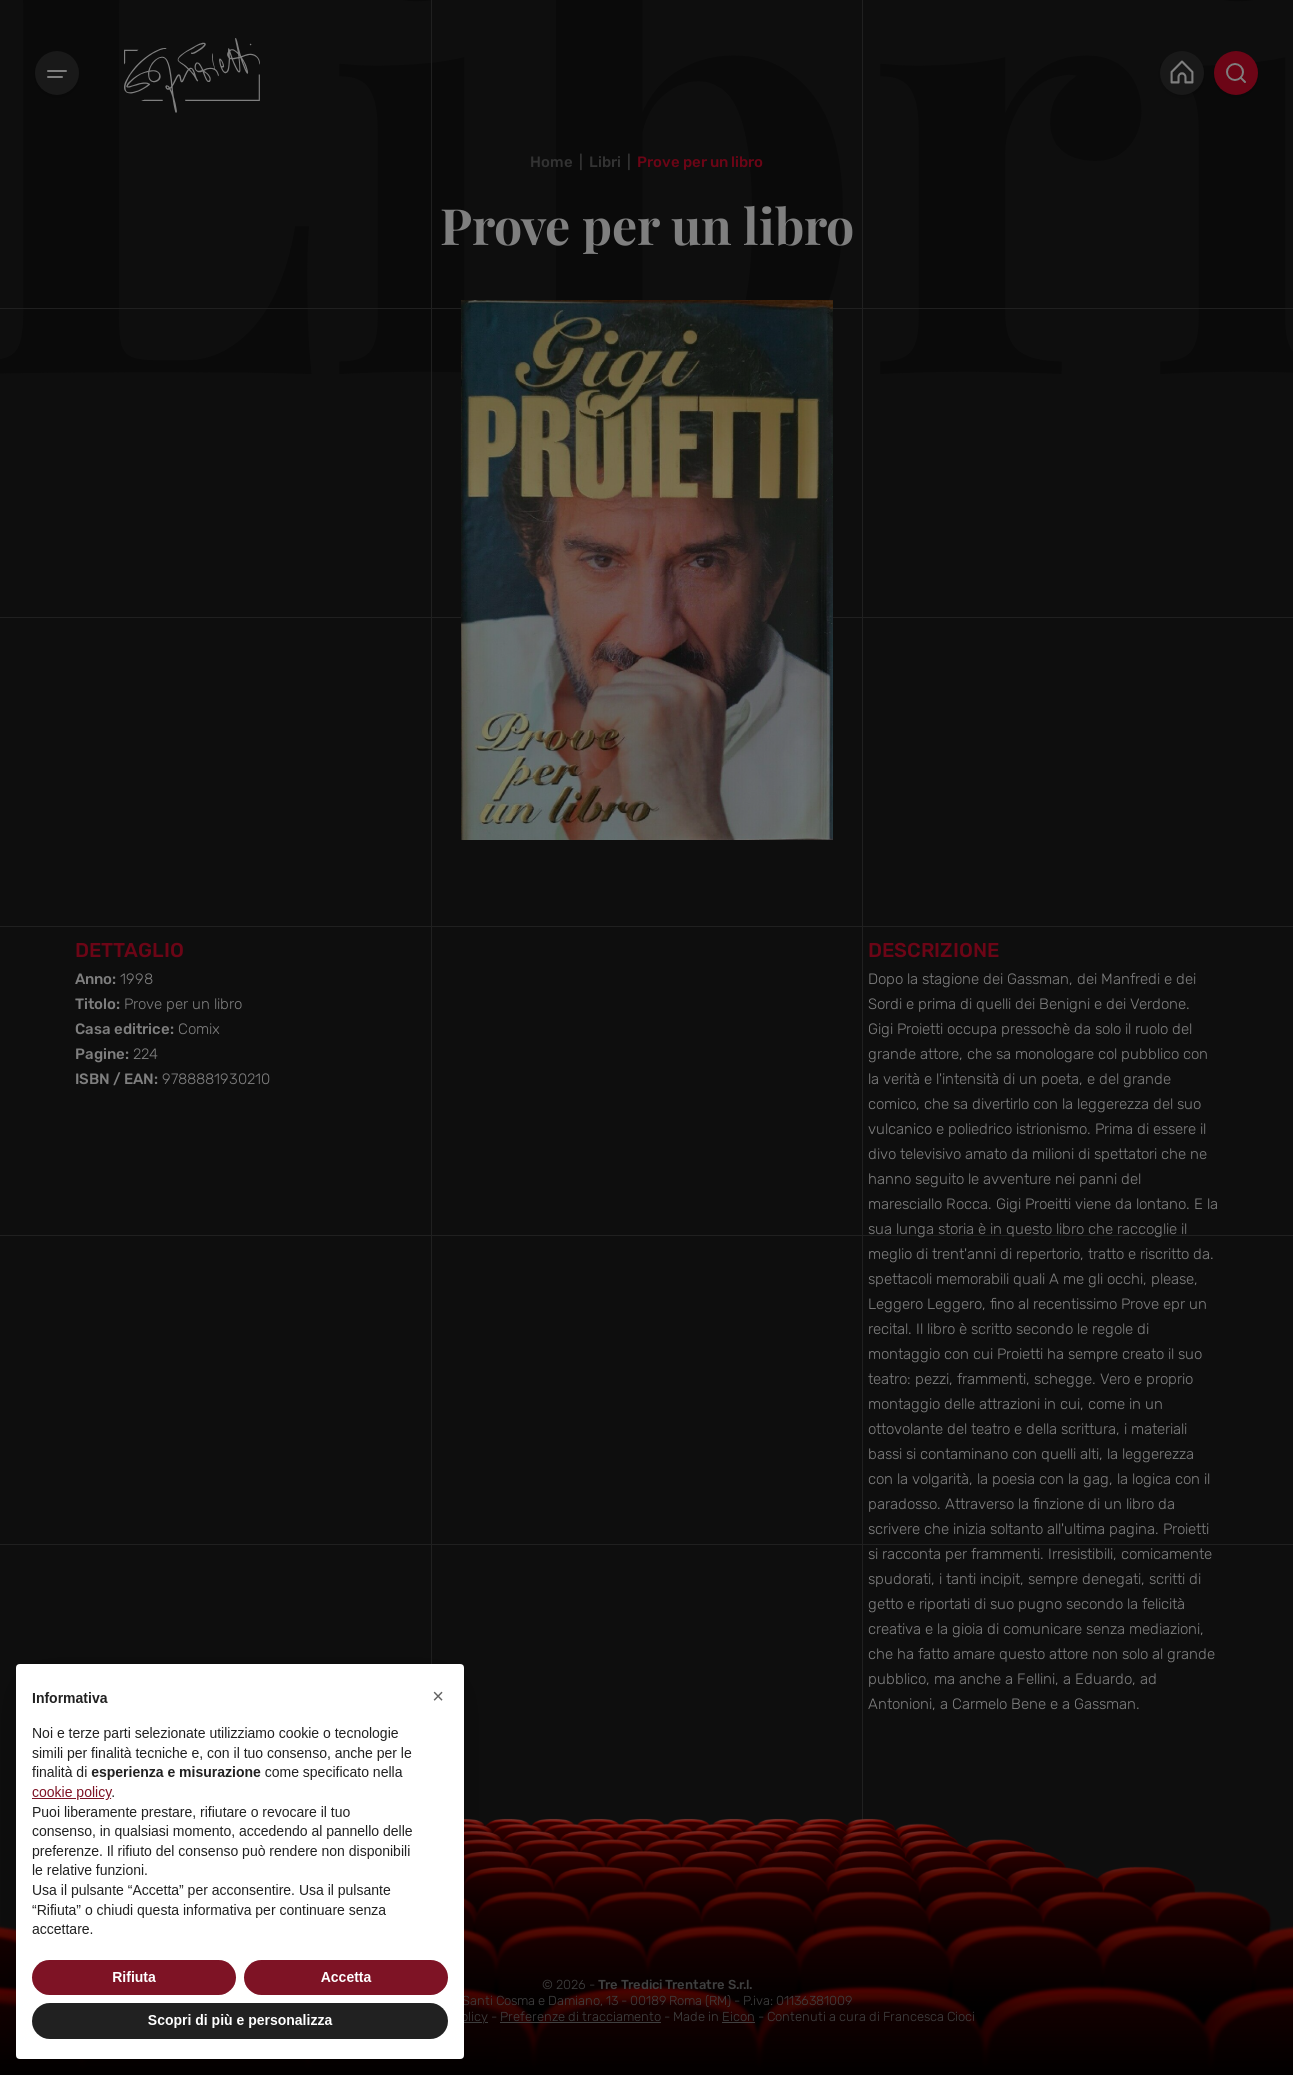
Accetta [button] (346, 1977)
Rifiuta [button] (134, 1977)
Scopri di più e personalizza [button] (240, 2020)
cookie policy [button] (71, 1792)
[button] (438, 1696)
